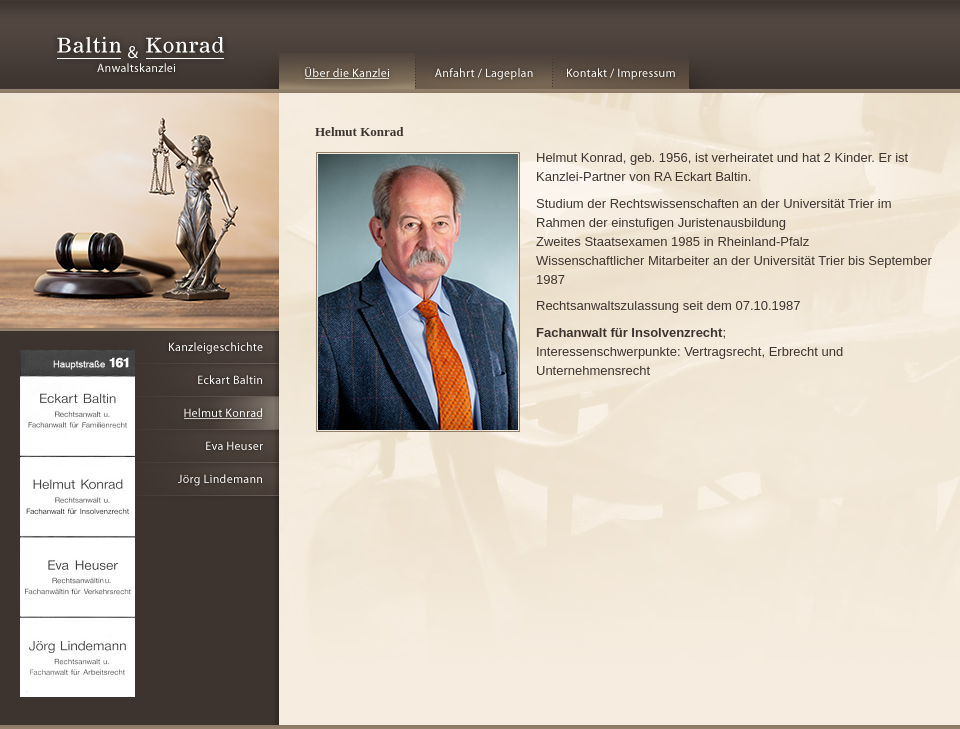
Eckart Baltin (139, 380)
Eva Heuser (139, 446)
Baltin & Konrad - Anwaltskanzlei (140, 54)
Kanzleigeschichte (139, 347)
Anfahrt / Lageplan (484, 71)
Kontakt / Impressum (621, 71)
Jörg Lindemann (139, 479)
